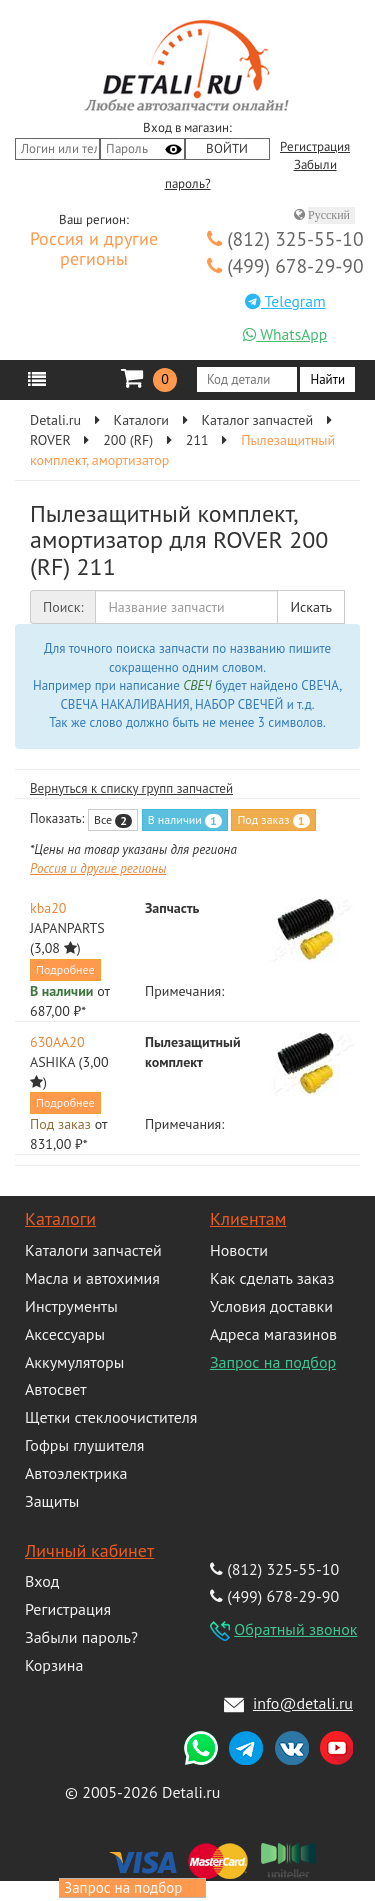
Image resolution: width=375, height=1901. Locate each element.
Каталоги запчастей (93, 1250)
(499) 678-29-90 (285, 265)
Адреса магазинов (273, 1334)
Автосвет (56, 1389)
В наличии (185, 820)
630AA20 (57, 1042)
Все (113, 820)
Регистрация (315, 147)
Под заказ (273, 820)
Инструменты (71, 1306)
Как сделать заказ (272, 1278)
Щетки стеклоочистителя (111, 1417)
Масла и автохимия (92, 1278)
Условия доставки (271, 1306)
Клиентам (248, 1218)
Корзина (54, 1665)
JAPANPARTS (67, 928)
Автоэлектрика (76, 1473)
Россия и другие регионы (94, 250)
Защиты (52, 1501)
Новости (239, 1250)
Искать (311, 607)
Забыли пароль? (81, 1637)
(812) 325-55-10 (285, 238)
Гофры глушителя (84, 1445)
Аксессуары (65, 1334)
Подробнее (65, 969)
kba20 (48, 908)
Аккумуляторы (74, 1362)
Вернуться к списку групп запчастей (131, 788)
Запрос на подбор (273, 1362)
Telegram (285, 301)
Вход (42, 1581)
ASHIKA (52, 1062)
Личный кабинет (89, 1550)
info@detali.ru (303, 1703)
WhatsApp (285, 334)
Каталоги (60, 1218)
